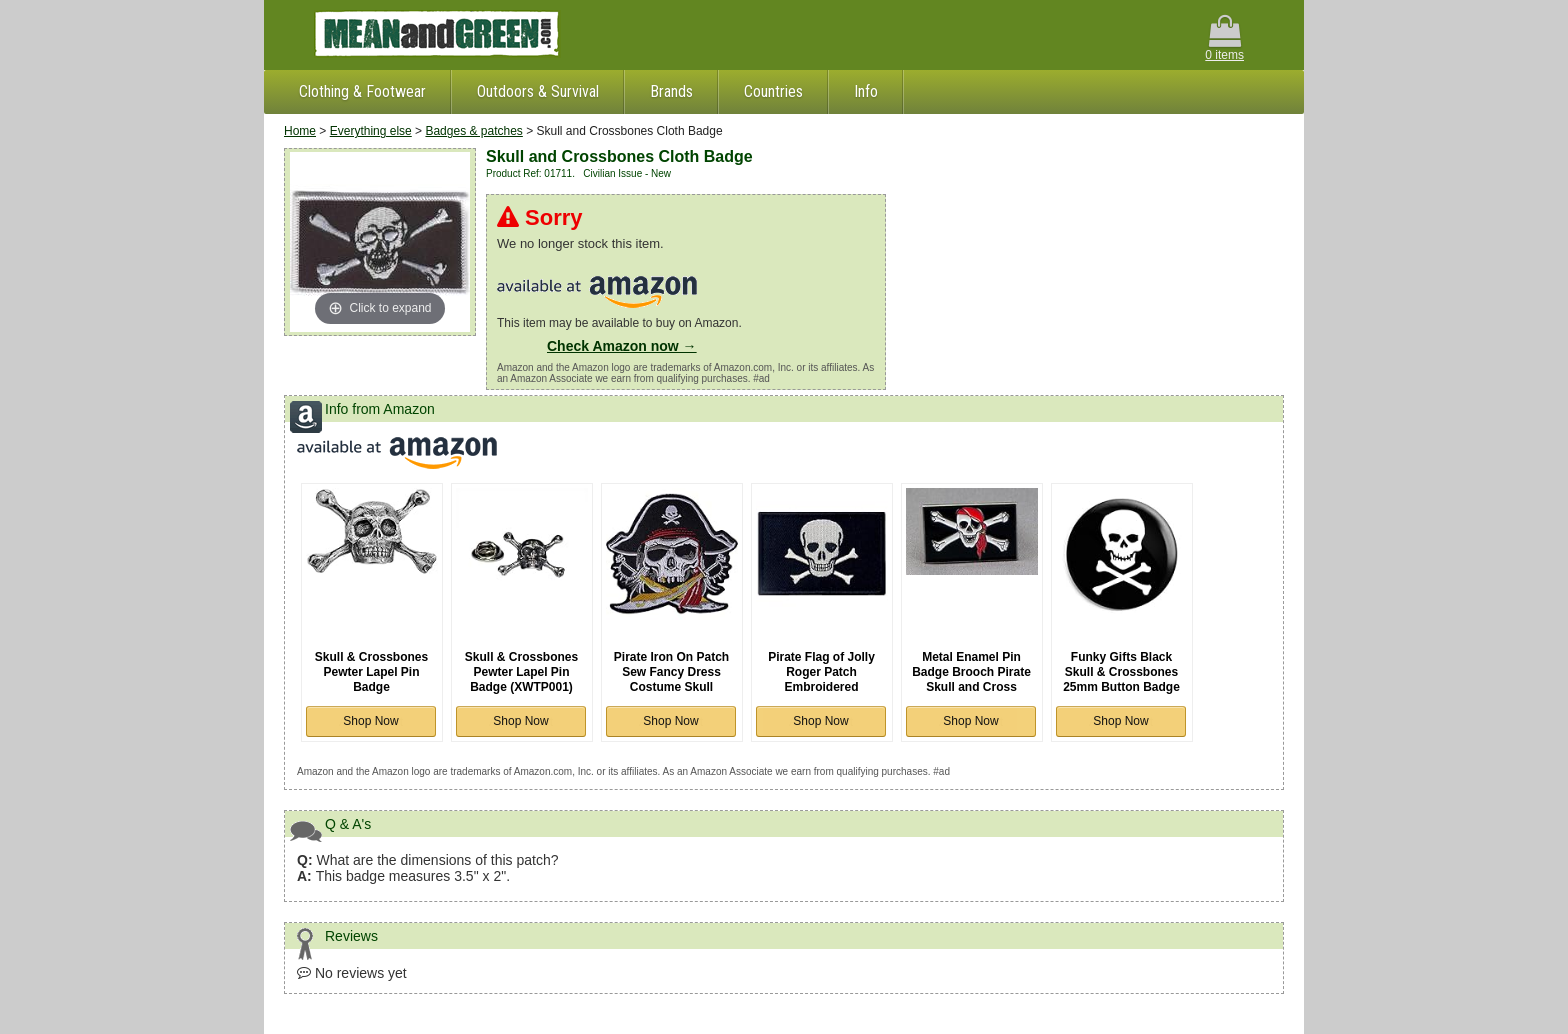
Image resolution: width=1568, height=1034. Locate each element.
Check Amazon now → (622, 346)
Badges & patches (473, 131)
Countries (773, 91)
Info (866, 91)
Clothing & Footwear (362, 91)
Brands (671, 91)
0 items (1224, 38)
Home (300, 131)
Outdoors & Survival (538, 91)
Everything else (371, 131)
